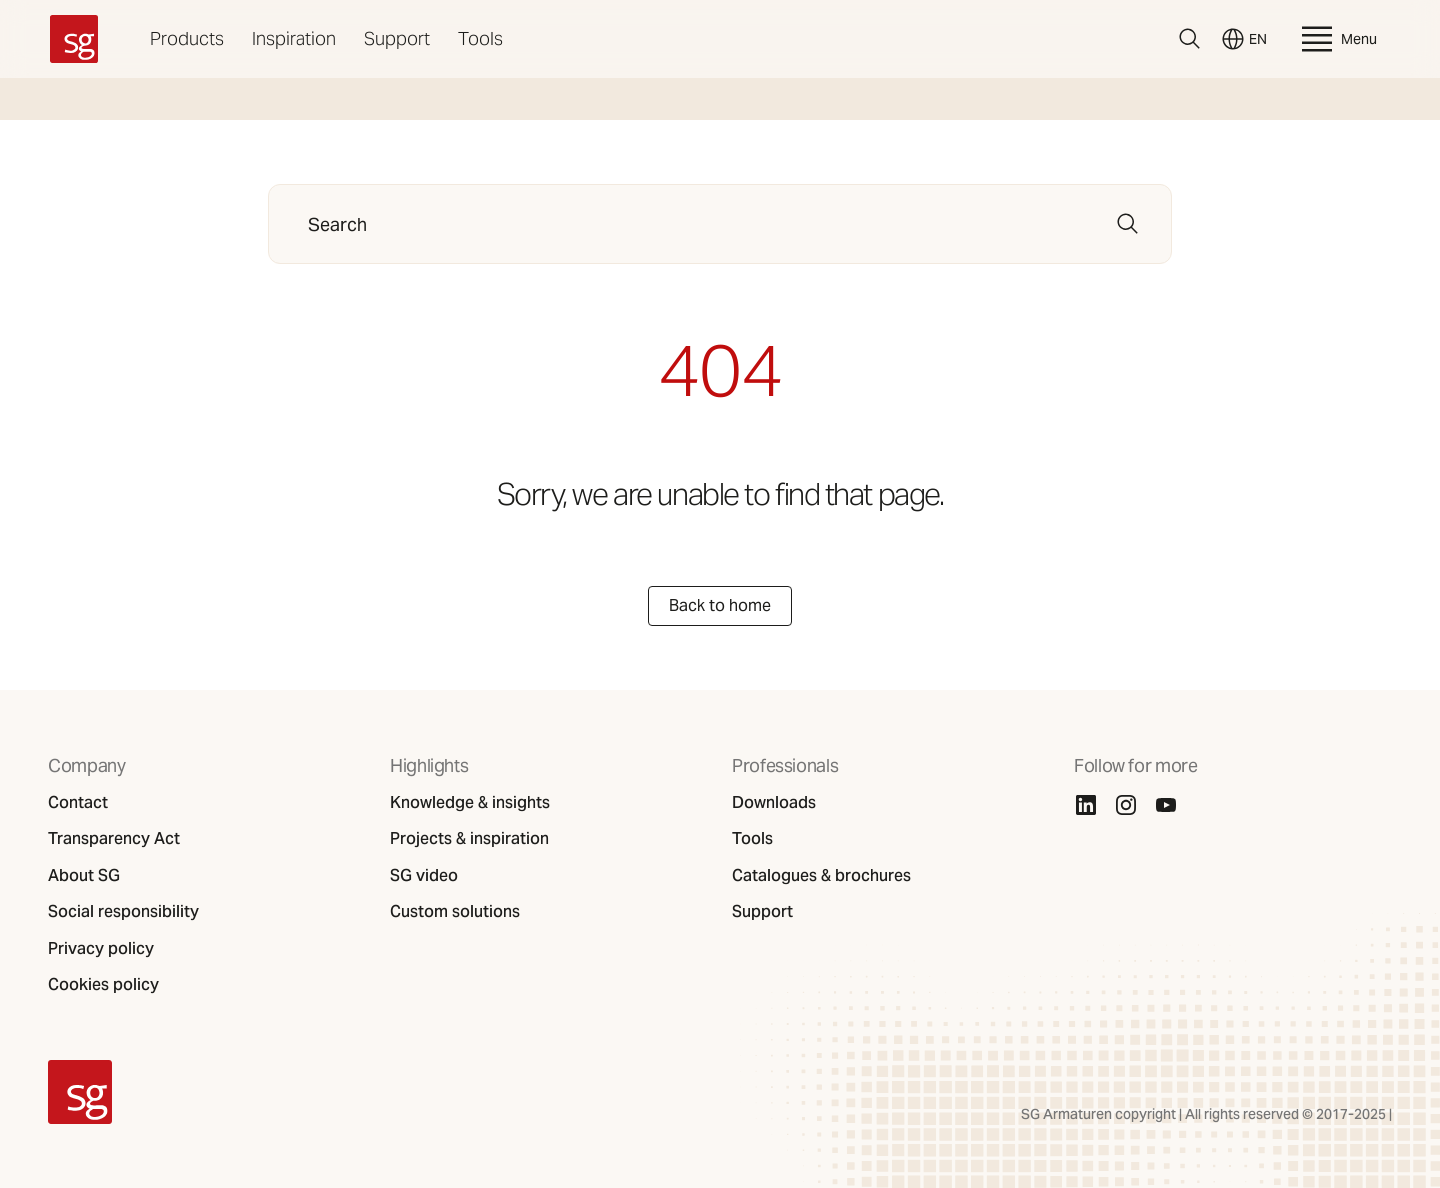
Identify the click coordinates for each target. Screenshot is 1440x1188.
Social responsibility (123, 912)
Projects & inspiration (469, 839)
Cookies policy (103, 985)
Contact (78, 803)
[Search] (1190, 39)
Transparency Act (114, 839)
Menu (1337, 39)
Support (397, 38)
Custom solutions (455, 912)
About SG (84, 876)
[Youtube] (1166, 805)
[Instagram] (1126, 805)
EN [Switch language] (1244, 39)
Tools (480, 38)
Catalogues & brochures (821, 876)
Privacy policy (101, 949)
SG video (424, 876)
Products (187, 38)
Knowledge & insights (470, 803)
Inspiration (294, 38)
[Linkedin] (1086, 805)
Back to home (720, 605)
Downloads (774, 803)
